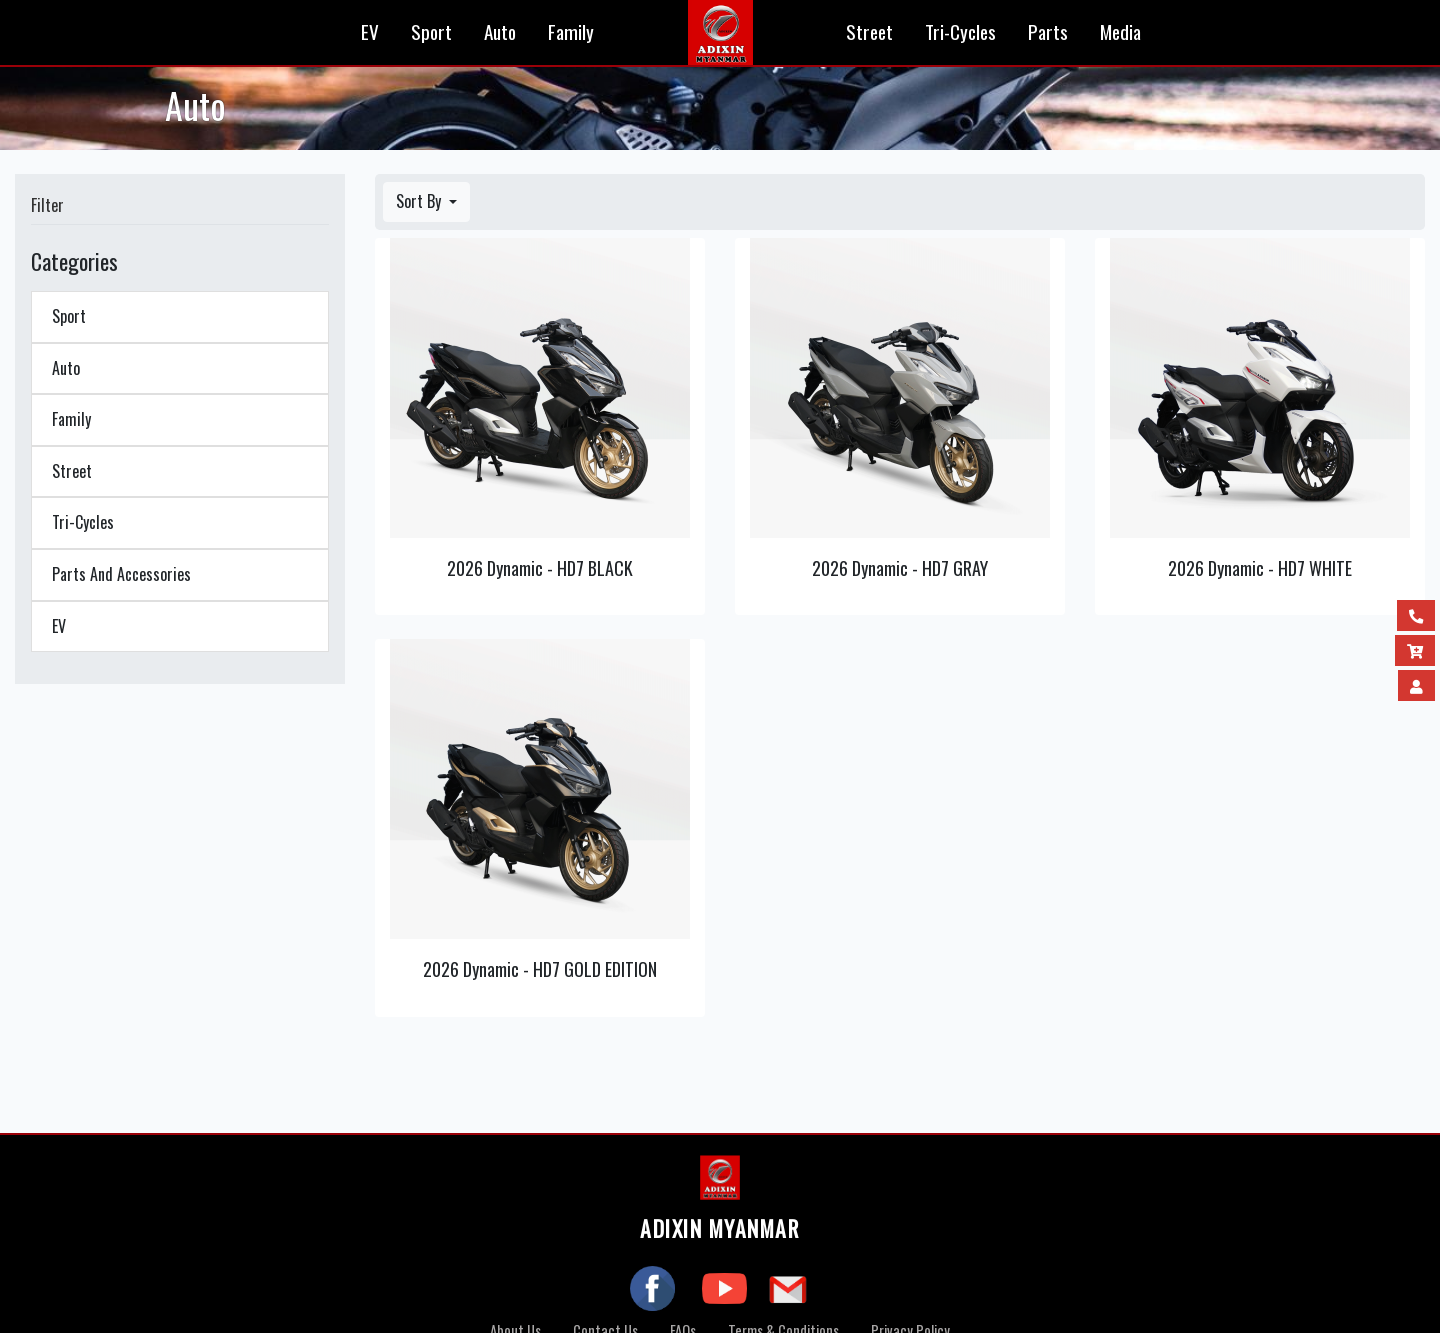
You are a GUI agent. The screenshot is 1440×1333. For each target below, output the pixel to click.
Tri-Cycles (960, 31)
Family (571, 31)
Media (1120, 31)
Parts (1048, 31)
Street (869, 31)
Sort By (420, 201)
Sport (431, 31)
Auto (500, 31)
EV (370, 31)
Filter (47, 205)
